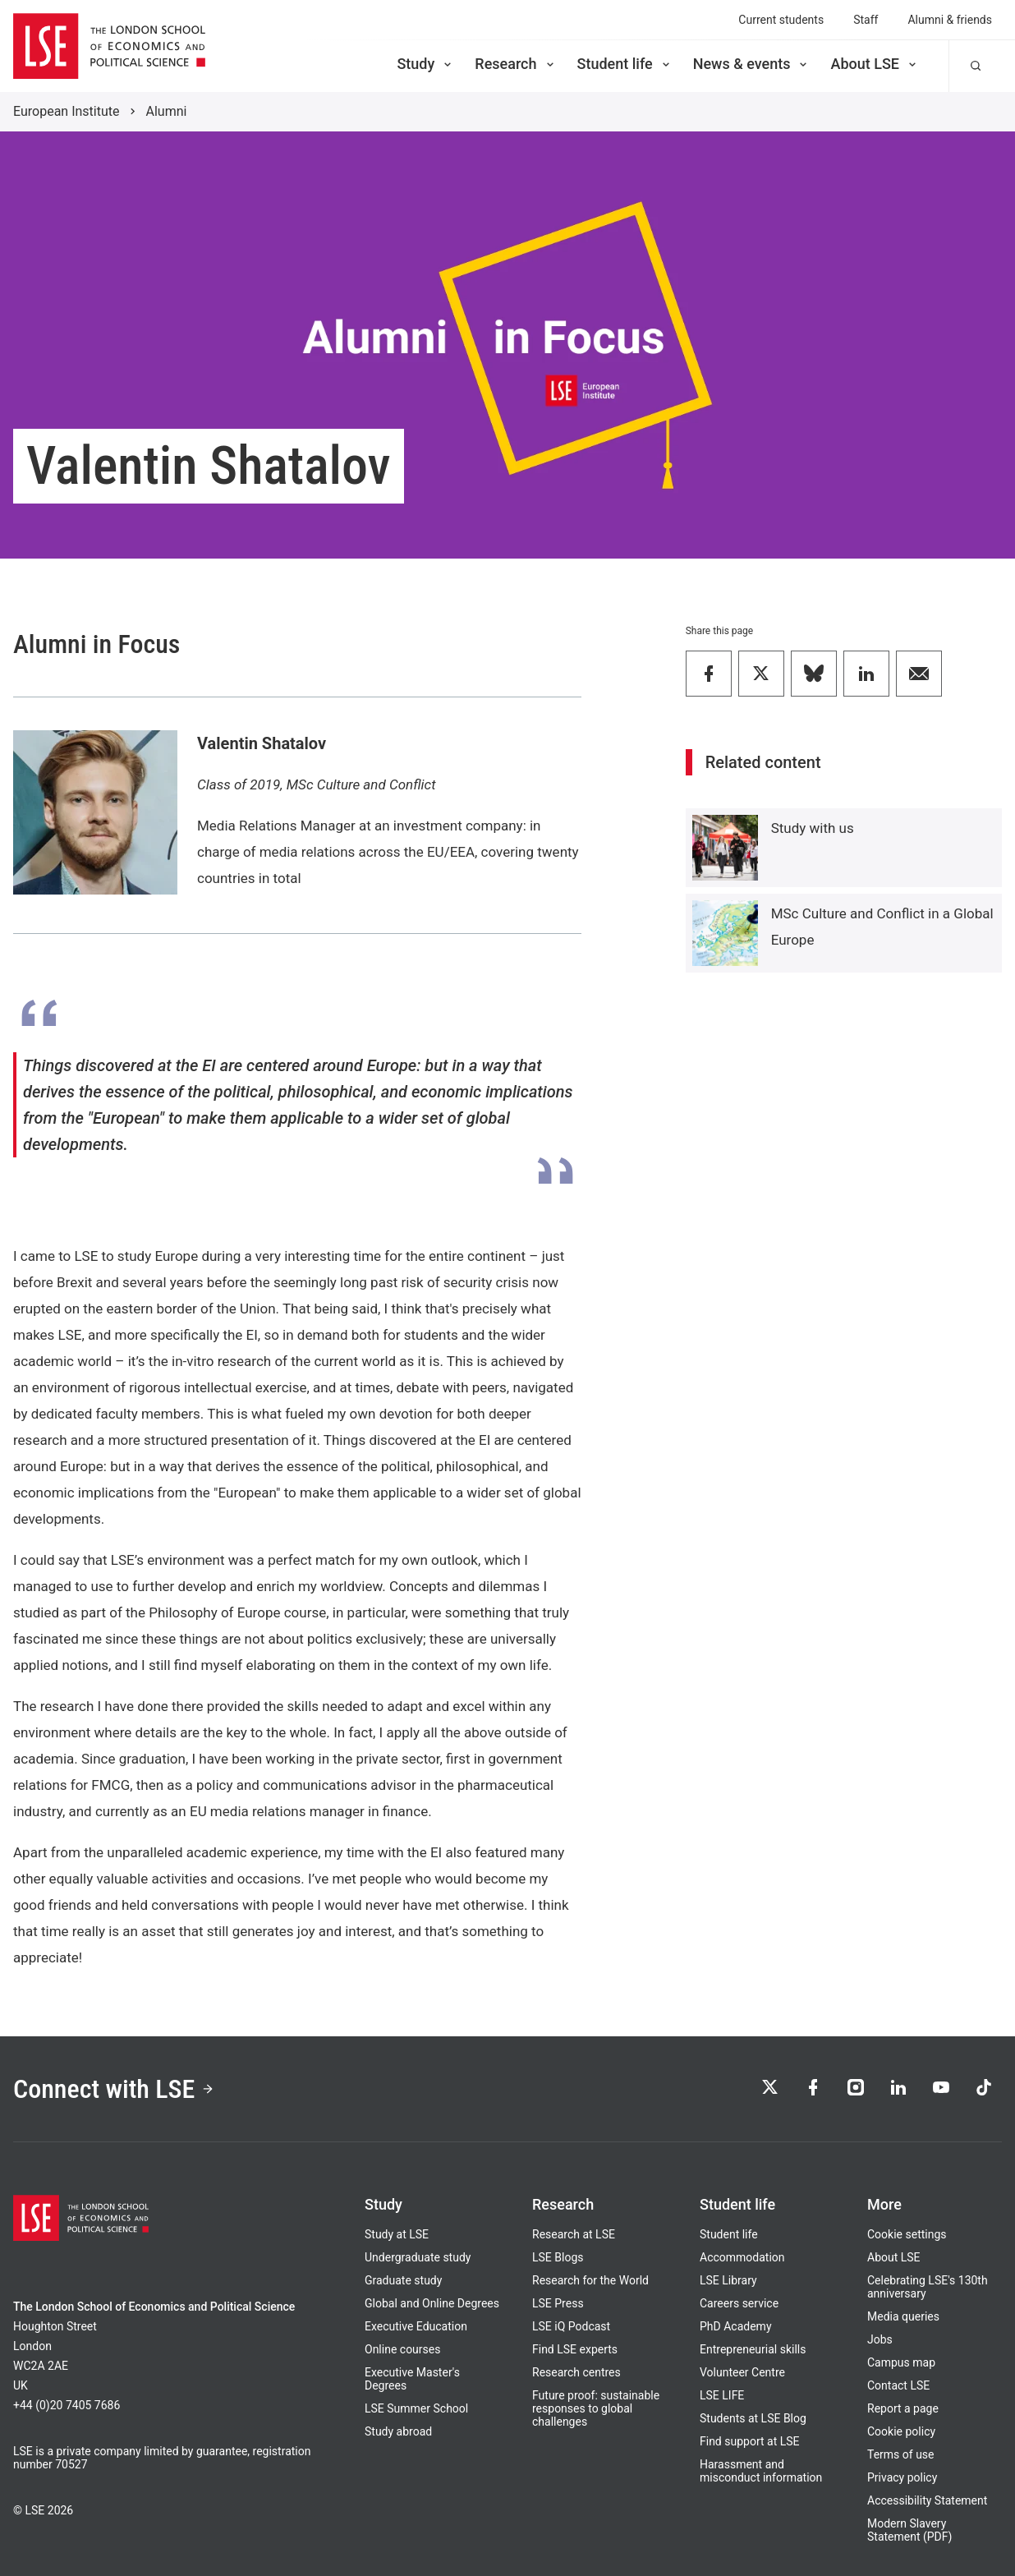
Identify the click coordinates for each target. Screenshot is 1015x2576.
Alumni (166, 111)
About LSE (874, 63)
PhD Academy (736, 2326)
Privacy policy (902, 2477)
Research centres (576, 2372)
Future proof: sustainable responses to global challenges (595, 2408)
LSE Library (728, 2280)
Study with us (812, 828)
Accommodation (742, 2257)
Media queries (903, 2316)
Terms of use (901, 2454)
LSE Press (558, 2303)
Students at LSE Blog (753, 2418)
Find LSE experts (575, 2349)
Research (515, 63)
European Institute (66, 111)
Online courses (402, 2349)
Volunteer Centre (742, 2372)
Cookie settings (907, 2234)
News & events (752, 63)
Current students (781, 19)
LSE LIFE (722, 2395)
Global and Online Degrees (432, 2303)
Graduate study (403, 2280)
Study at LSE (397, 2234)
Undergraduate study (418, 2257)
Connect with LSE (113, 2088)
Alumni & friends (949, 19)
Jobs (880, 2339)
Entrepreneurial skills (753, 2349)
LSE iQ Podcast (571, 2326)
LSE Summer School (416, 2408)
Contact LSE (898, 2385)
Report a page (903, 2408)
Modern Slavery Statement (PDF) (909, 2530)
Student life (625, 63)
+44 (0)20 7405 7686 (66, 2405)
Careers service (739, 2303)
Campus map (901, 2362)
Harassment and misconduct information (761, 2471)
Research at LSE (573, 2234)
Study (425, 63)
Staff (865, 19)
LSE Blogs (557, 2257)
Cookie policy (901, 2431)
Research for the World (590, 2280)
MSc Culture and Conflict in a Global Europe (882, 926)
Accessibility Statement (927, 2500)
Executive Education (416, 2326)
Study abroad (398, 2431)
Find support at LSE (750, 2441)
